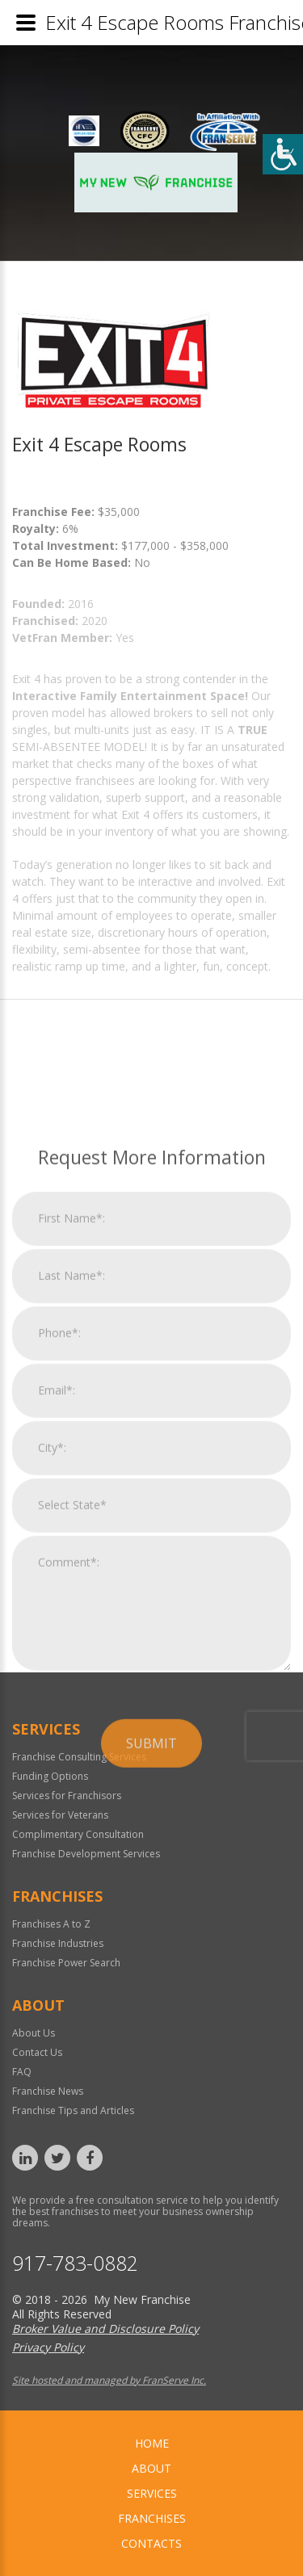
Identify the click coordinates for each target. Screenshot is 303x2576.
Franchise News (47, 2091)
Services (152, 2493)
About (151, 2468)
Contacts (151, 2543)
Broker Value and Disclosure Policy (105, 2328)
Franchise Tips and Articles (73, 2110)
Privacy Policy (48, 2347)
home (152, 2443)
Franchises (152, 2518)
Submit (151, 2036)
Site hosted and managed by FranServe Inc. (109, 2380)
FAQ (22, 2072)
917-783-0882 (75, 2263)
